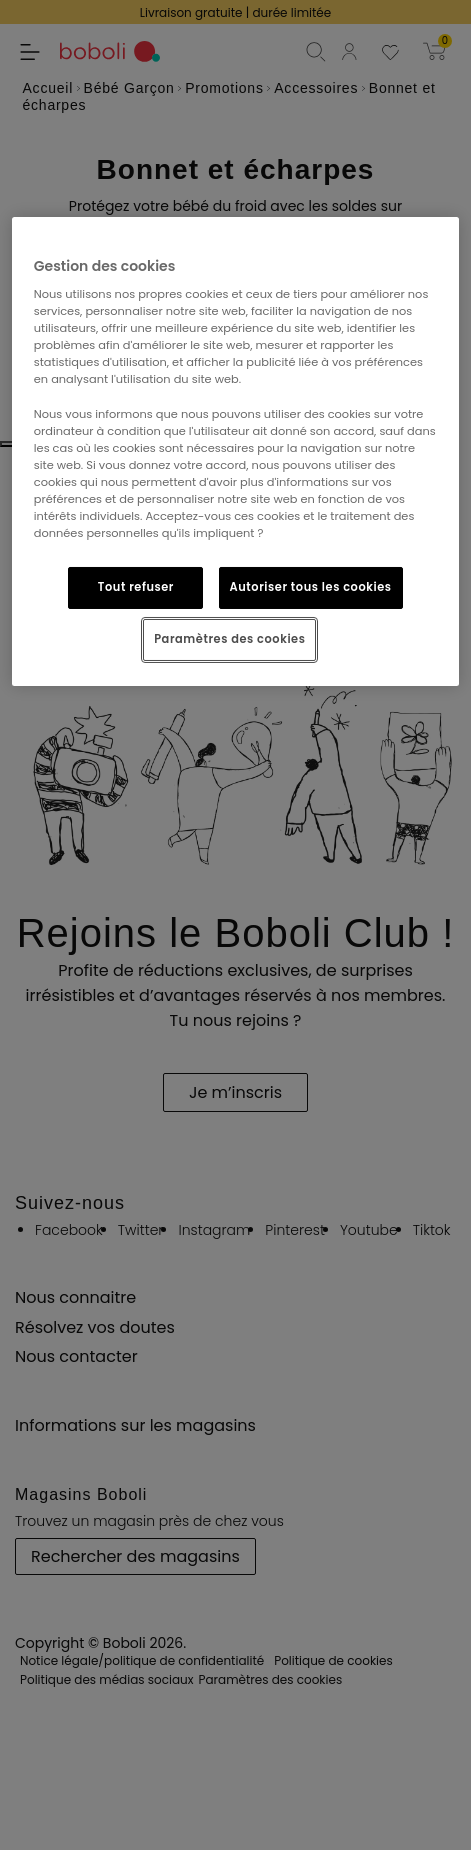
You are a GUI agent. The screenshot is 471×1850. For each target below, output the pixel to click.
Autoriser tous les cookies (311, 587)
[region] (235, 450)
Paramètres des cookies (229, 639)
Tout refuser (136, 587)
